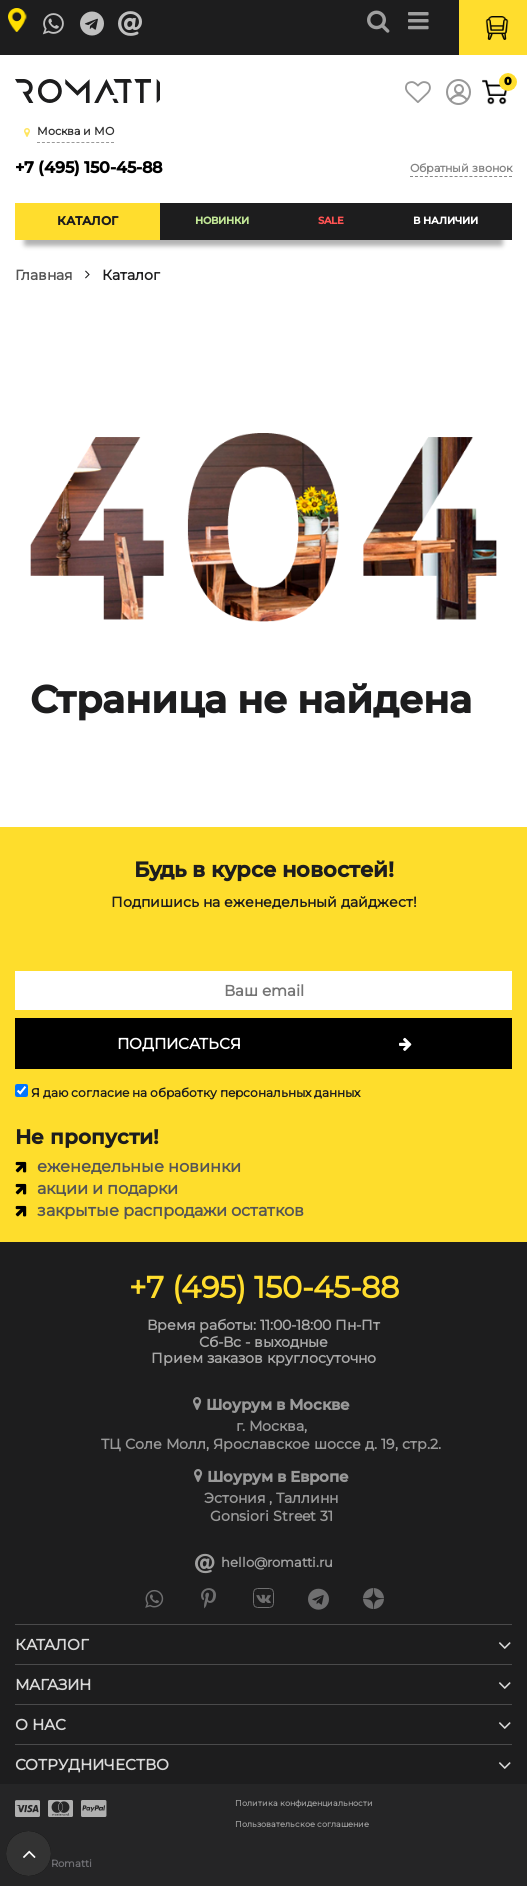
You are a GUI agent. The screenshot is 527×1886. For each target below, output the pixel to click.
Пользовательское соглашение (302, 1824)
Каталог (87, 220)
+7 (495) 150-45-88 (88, 167)
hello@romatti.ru (264, 1563)
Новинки (222, 220)
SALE (331, 220)
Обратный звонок (461, 168)
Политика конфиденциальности (304, 1803)
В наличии (445, 220)
